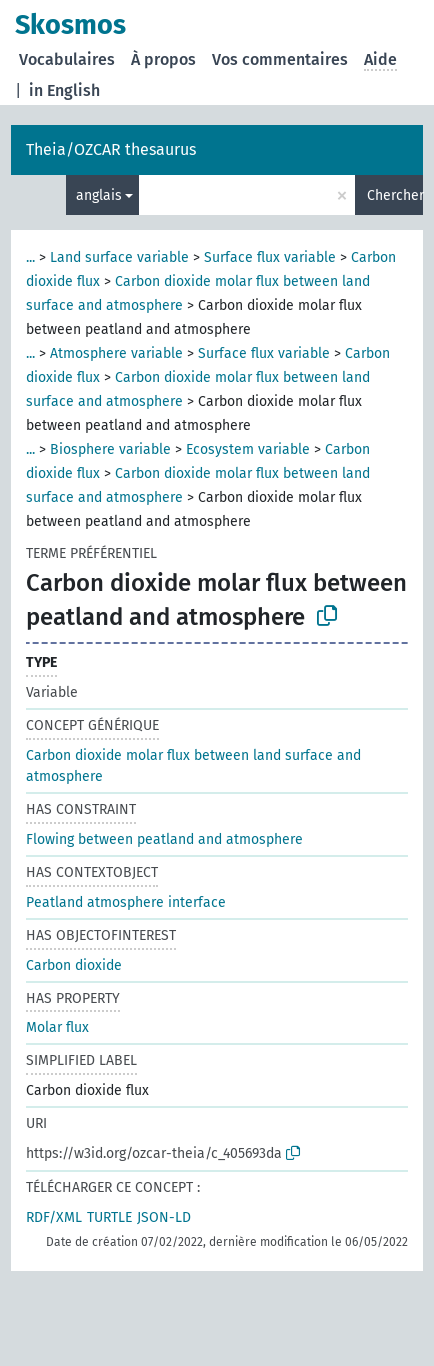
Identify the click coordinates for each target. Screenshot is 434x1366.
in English (64, 90)
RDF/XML (54, 1217)
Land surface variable (119, 257)
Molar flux (57, 1027)
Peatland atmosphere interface (126, 902)
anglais (99, 195)
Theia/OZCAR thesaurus (111, 149)
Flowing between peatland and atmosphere (164, 839)
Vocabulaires (67, 59)
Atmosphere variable (116, 353)
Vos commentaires (280, 59)
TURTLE (109, 1217)
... (30, 257)
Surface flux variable (270, 257)
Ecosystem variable (248, 449)
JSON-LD (164, 1217)
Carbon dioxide (74, 965)
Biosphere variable (110, 449)
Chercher (395, 195)
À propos (163, 59)
